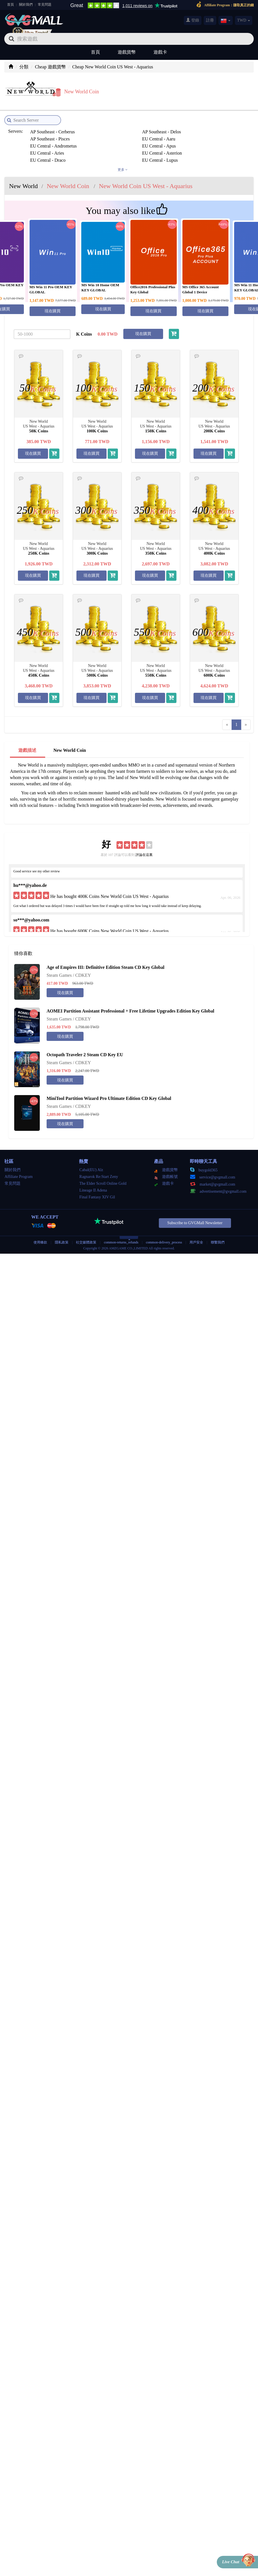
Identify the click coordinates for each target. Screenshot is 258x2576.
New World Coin (69, 741)
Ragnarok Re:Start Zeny (98, 1167)
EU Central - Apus (174, 129)
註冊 (210, 20)
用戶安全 (196, 1233)
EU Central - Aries (45, 136)
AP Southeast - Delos (112, 122)
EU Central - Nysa (109, 144)
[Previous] (227, 715)
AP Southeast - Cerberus (50, 122)
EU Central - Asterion (112, 136)
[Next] (246, 715)
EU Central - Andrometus (116, 129)
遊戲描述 (27, 741)
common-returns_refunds (121, 1233)
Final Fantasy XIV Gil (97, 1188)
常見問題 (44, 5)
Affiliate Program (19, 1167)
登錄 (192, 20)
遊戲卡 (160, 52)
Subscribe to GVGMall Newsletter (194, 1214)
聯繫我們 (217, 1233)
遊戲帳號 (166, 1167)
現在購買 (53, 302)
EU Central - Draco (174, 136)
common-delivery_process (164, 1233)
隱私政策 (62, 1233)
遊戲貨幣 (127, 52)
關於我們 (26, 5)
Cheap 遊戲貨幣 (50, 66)
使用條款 (40, 1233)
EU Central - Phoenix (176, 144)
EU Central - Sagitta (46, 151)
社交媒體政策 (86, 1233)
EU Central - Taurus (175, 151)
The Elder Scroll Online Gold (102, 1174)
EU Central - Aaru (45, 129)
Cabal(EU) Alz (91, 1161)
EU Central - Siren (110, 151)
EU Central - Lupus (46, 144)
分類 (23, 66)
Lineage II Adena (93, 1181)
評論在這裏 (144, 846)
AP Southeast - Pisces (176, 122)
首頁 (10, 5)
